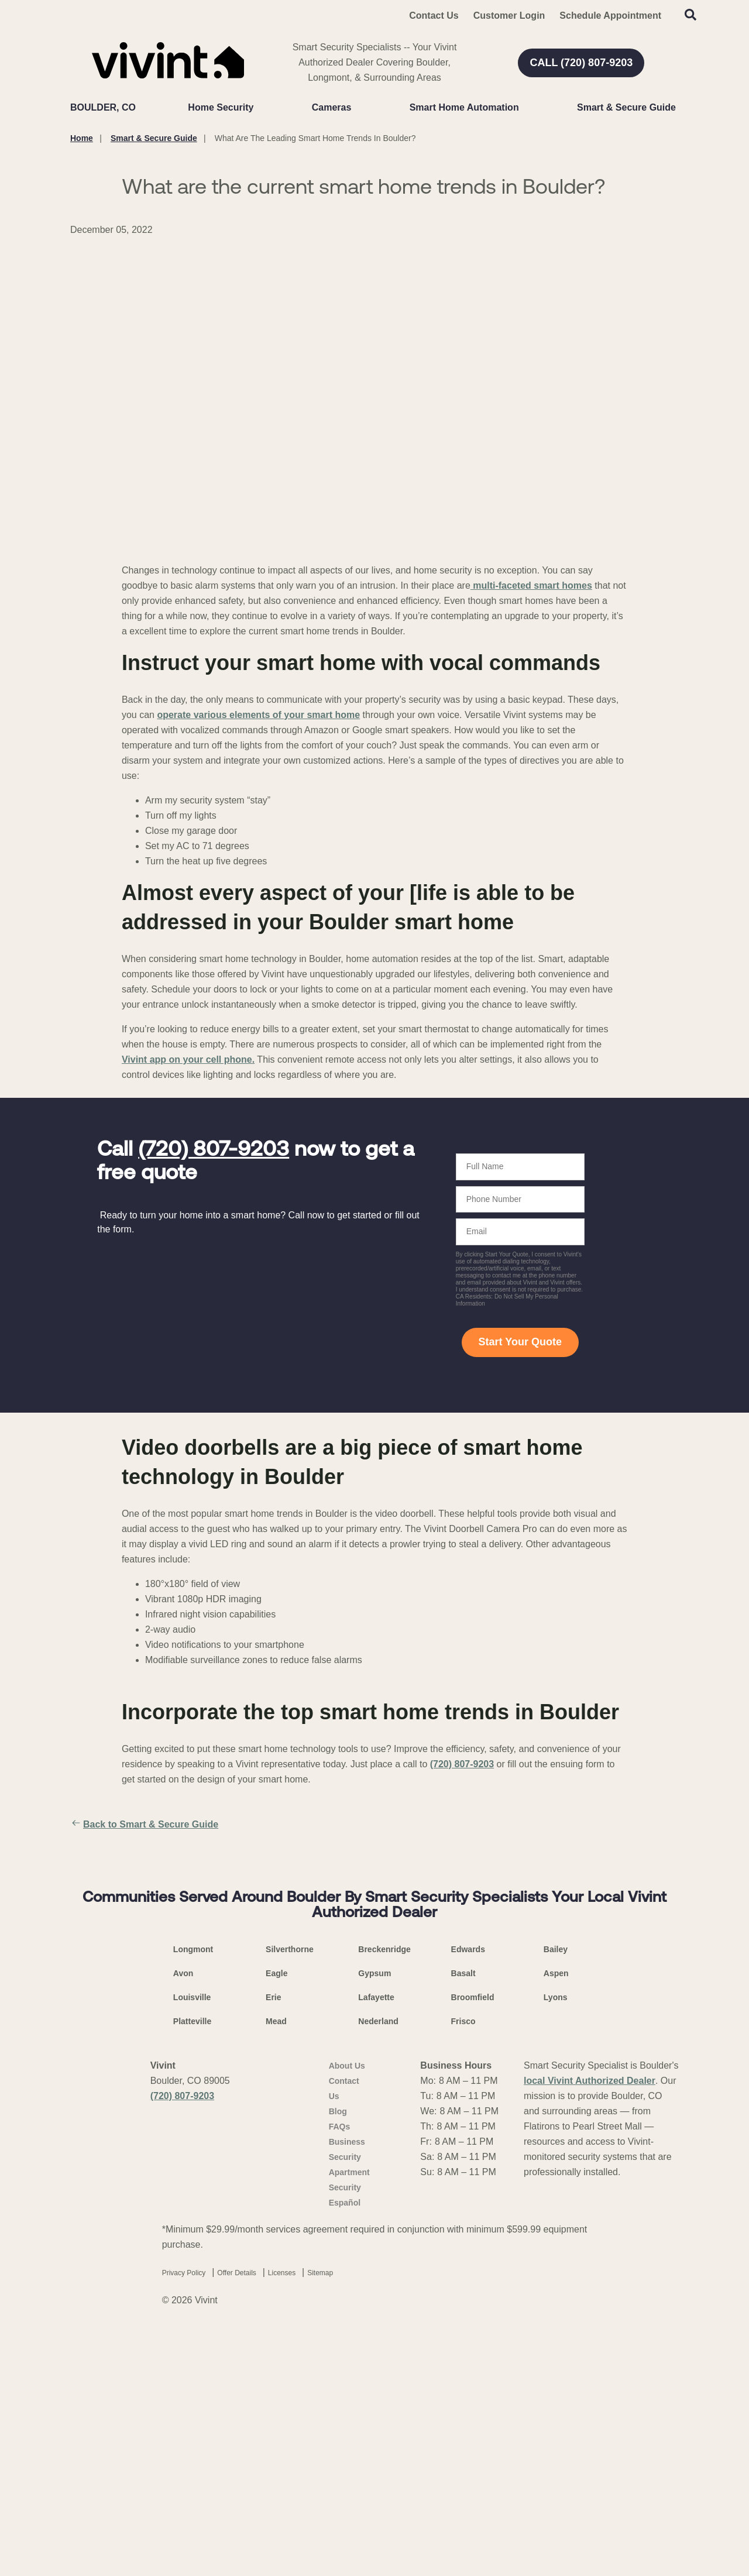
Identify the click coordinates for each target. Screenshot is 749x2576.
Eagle (276, 2218)
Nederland (378, 2266)
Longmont (193, 2194)
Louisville (192, 2242)
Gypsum (374, 2218)
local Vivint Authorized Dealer (589, 2325)
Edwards (468, 2194)
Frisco (463, 2266)
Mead (276, 2266)
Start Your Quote (520, 1342)
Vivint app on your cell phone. (188, 1059)
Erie (273, 2242)
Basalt (463, 2218)
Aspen (556, 2218)
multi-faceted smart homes (531, 585)
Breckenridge (384, 2194)
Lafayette (376, 2242)
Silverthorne (290, 2194)
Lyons (556, 2242)
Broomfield (472, 2242)
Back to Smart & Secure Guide (144, 1824)
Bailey (556, 2194)
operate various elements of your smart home (258, 715)
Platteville (192, 2266)
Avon (183, 2218)
